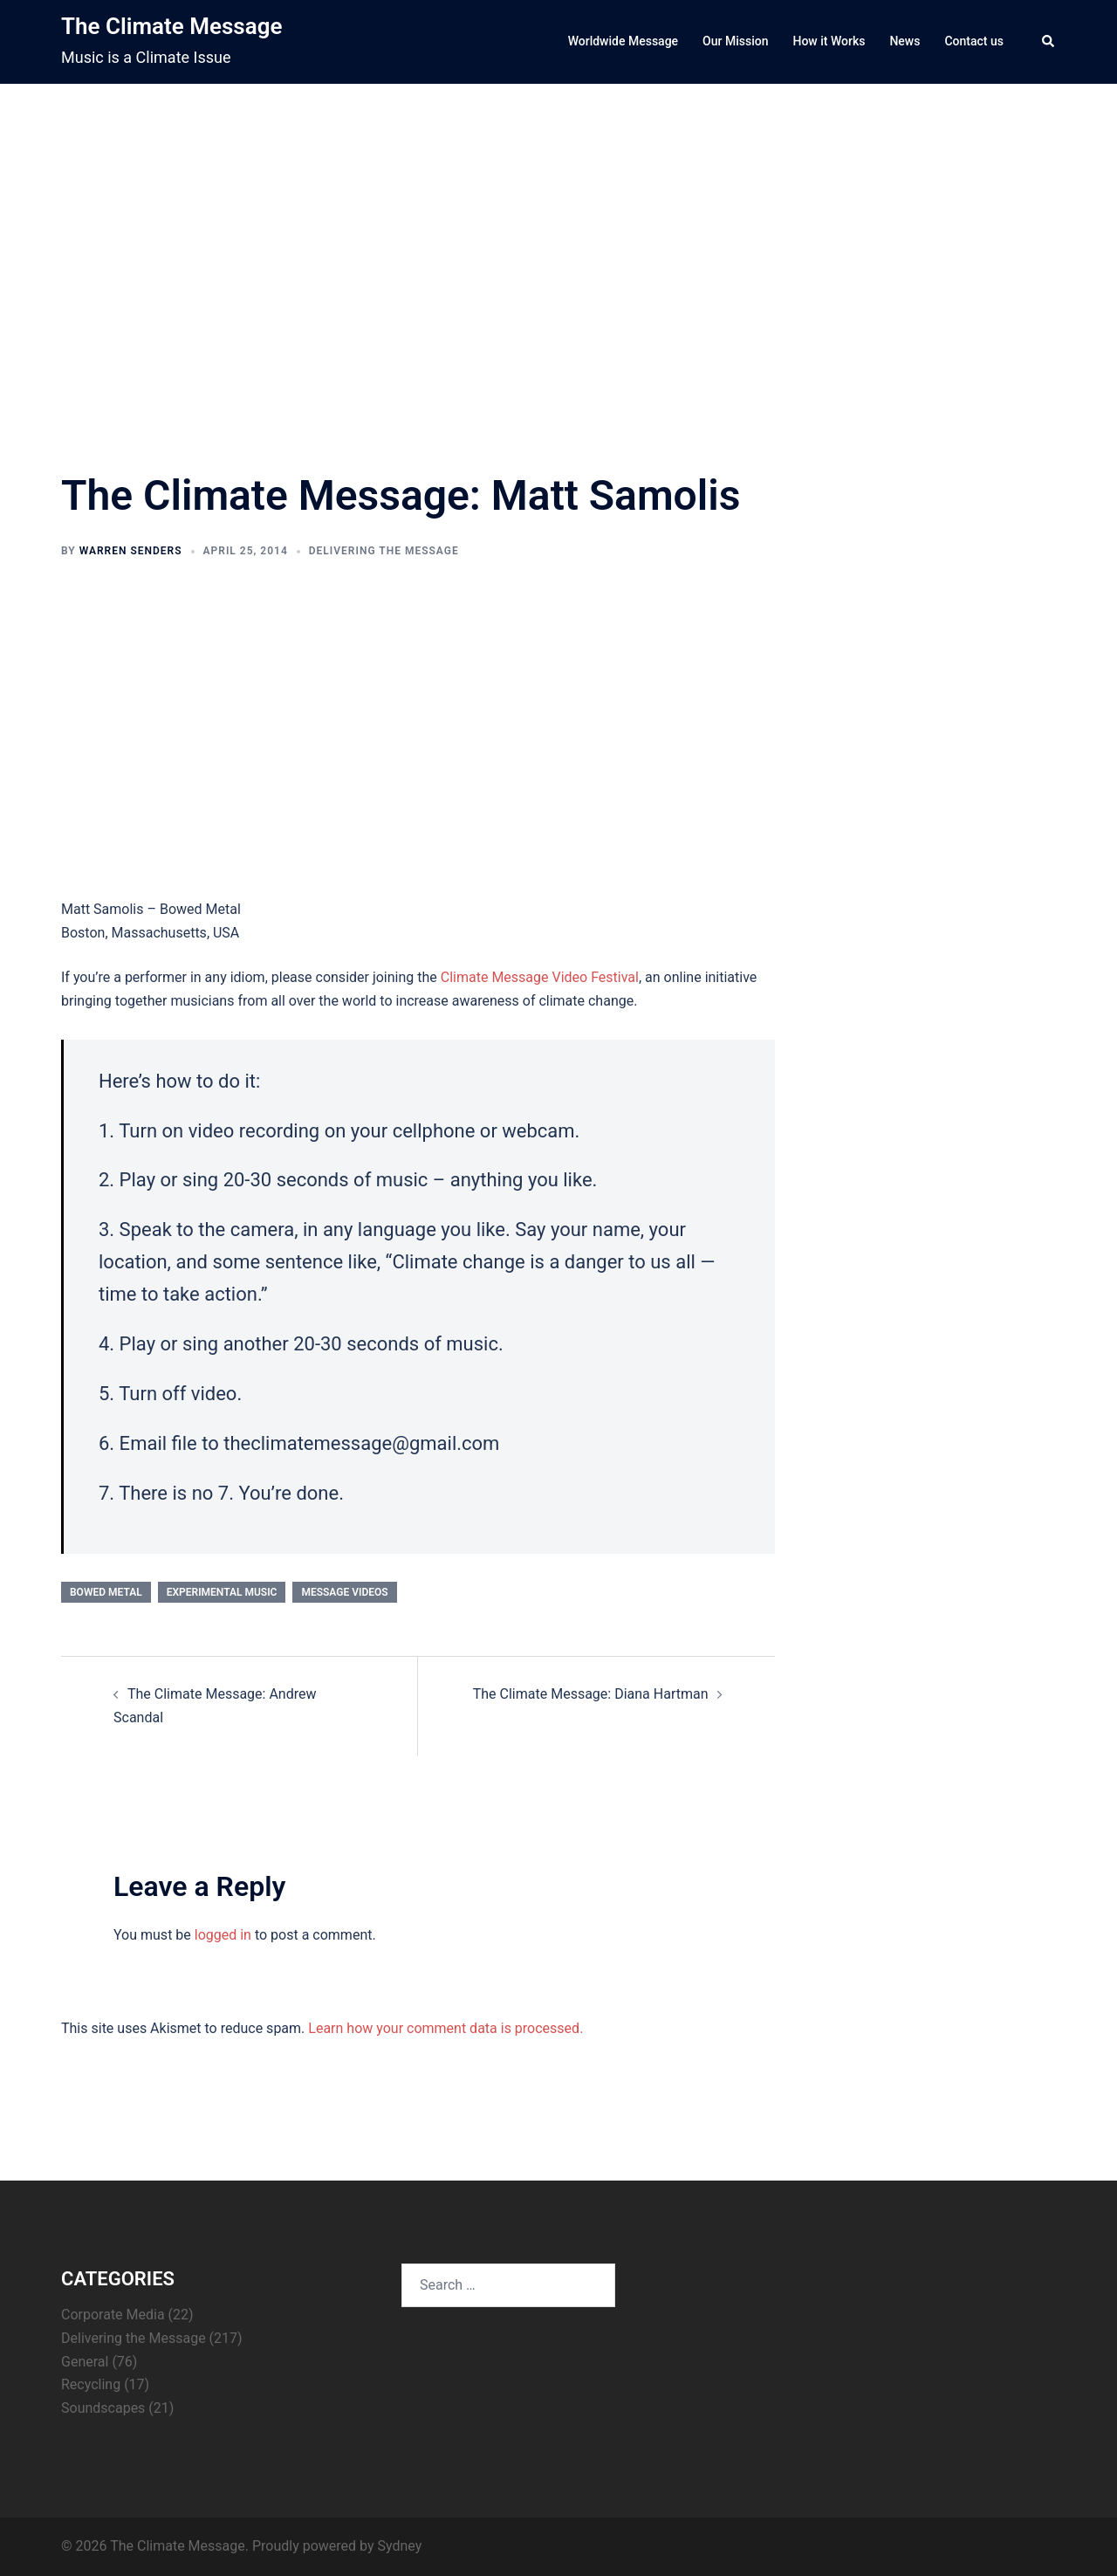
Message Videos (344, 1592)
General (84, 2361)
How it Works (828, 41)
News (904, 41)
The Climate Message (171, 26)
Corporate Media (113, 2314)
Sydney (399, 2546)
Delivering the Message (384, 551)
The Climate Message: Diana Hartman (591, 1694)
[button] (1049, 42)
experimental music (222, 1592)
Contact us (974, 41)
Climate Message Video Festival (540, 977)
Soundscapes (103, 2408)
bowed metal (106, 1592)
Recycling (90, 2384)
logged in (223, 1935)
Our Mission (735, 41)
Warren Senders (130, 551)
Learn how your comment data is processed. (445, 2028)
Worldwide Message (623, 41)
